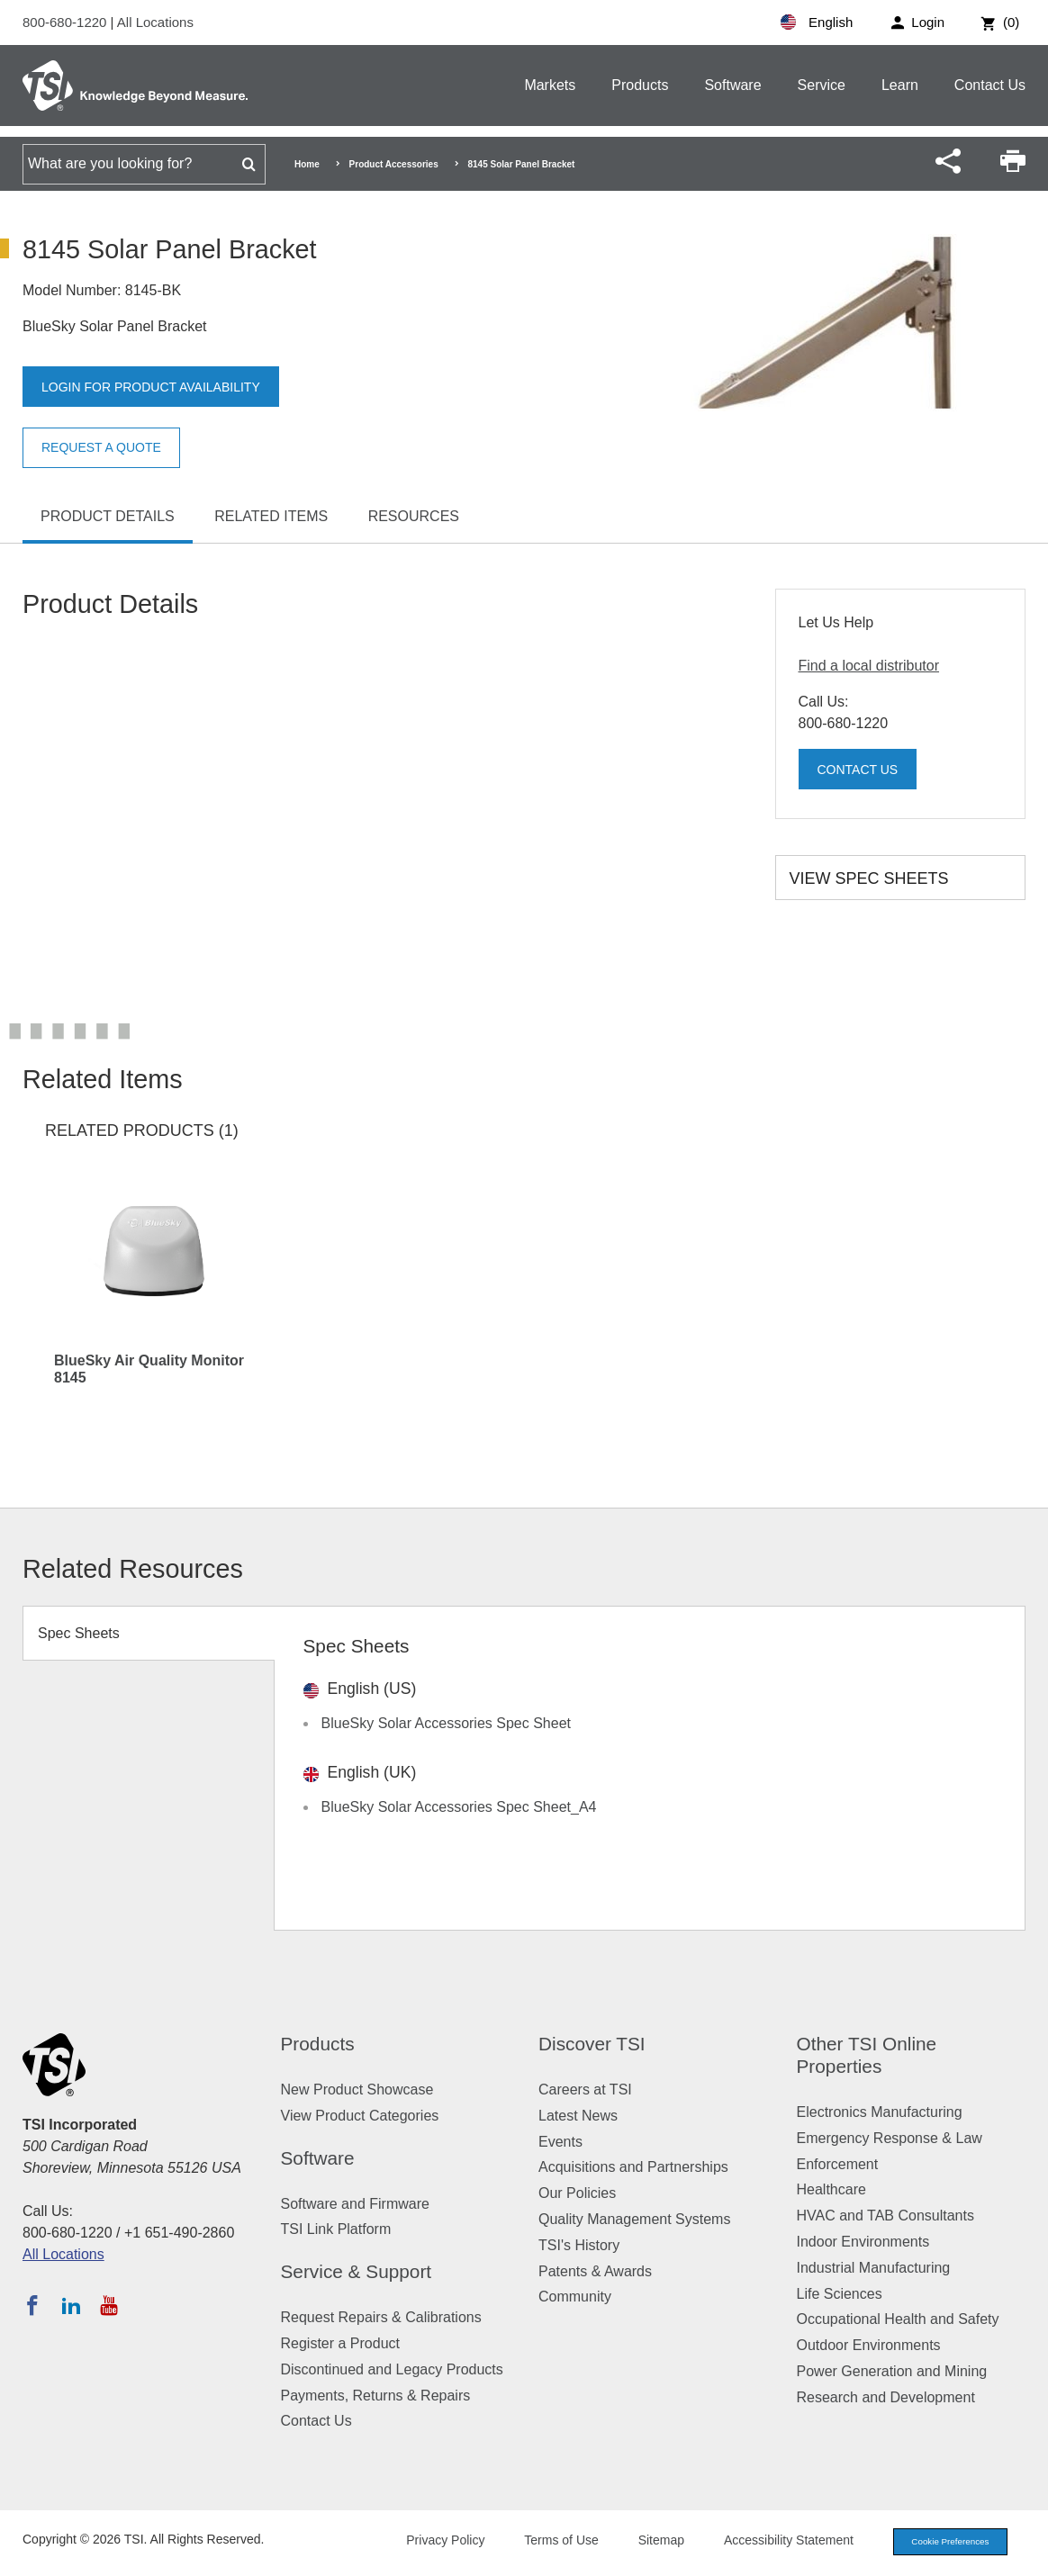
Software (732, 85)
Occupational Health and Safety (898, 2319)
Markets (549, 85)
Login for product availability (166, 387)
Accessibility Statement (772, 2542)
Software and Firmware (355, 2203)
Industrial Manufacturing (874, 2267)
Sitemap (645, 2542)
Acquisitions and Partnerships (633, 2167)
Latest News (578, 2115)
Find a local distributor (869, 665)
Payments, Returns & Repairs (376, 2395)
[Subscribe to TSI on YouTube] (108, 2305)
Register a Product (341, 2343)
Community (574, 2296)
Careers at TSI (585, 2089)
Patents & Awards (595, 2271)
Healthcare (831, 2189)
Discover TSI (592, 2043)
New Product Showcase (357, 2089)
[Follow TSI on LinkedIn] (71, 2305)
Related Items (271, 516)
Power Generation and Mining (892, 2371)
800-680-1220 (67, 22)
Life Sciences (839, 2293)
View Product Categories (360, 2115)
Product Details (108, 516)
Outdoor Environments (869, 2345)
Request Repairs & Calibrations (381, 2317)
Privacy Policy (429, 2542)
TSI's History (578, 2245)
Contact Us (989, 85)
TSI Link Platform (336, 2229)
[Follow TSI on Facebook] (32, 2305)
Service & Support (356, 2271)
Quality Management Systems (634, 2219)
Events (560, 2141)
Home (307, 164)
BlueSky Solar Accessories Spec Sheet (446, 1723)
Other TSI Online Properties (867, 2054)
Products (639, 85)
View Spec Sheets (869, 878)
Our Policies (577, 2193)
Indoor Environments (863, 2241)
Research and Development (886, 2397)
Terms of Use (546, 2542)
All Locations (155, 22)
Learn (899, 85)
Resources (413, 516)
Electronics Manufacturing (879, 2112)
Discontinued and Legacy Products (392, 2369)
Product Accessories (393, 164)
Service (821, 85)
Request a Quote (109, 447)
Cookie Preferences (942, 2542)
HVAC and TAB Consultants (885, 2215)
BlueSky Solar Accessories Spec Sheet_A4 (459, 1807)
